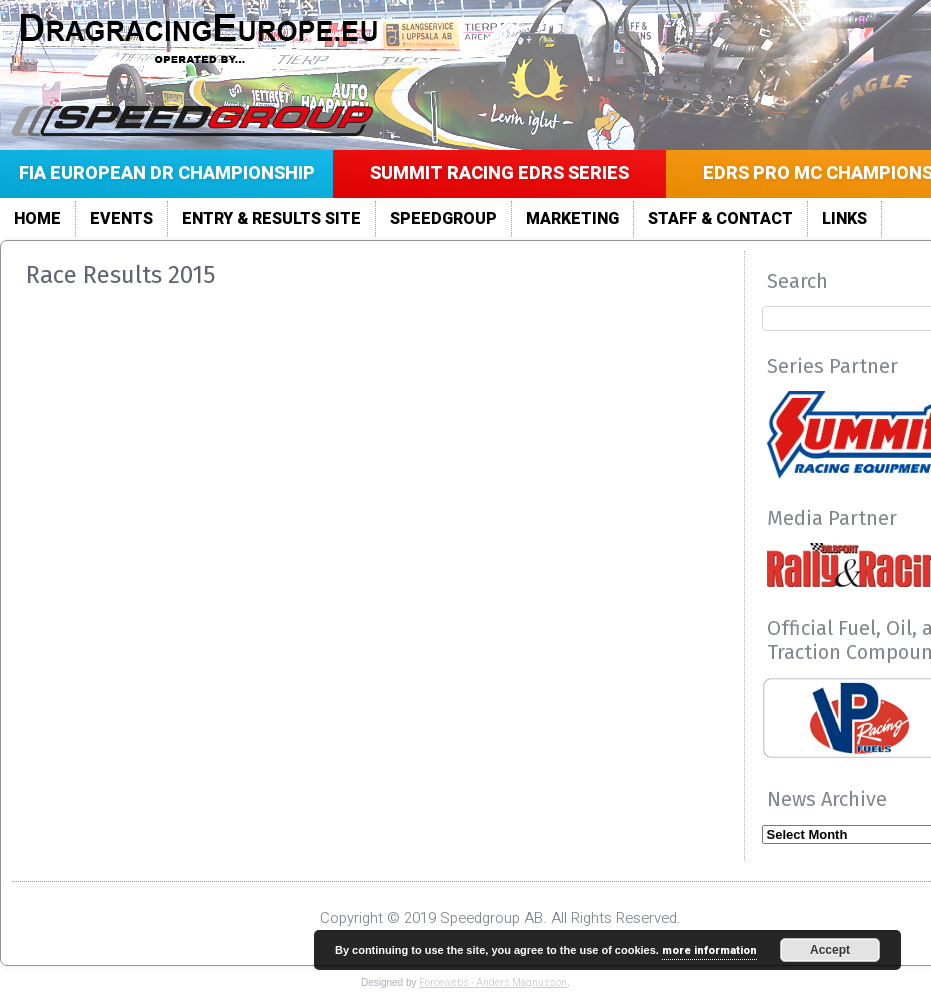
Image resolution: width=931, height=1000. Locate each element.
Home (37, 219)
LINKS (844, 219)
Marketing (572, 219)
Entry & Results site (271, 219)
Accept (830, 950)
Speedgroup (443, 219)
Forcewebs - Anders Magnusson (493, 983)
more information (709, 950)
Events (121, 219)
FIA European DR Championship (167, 173)
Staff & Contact (720, 219)
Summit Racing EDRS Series (499, 173)
